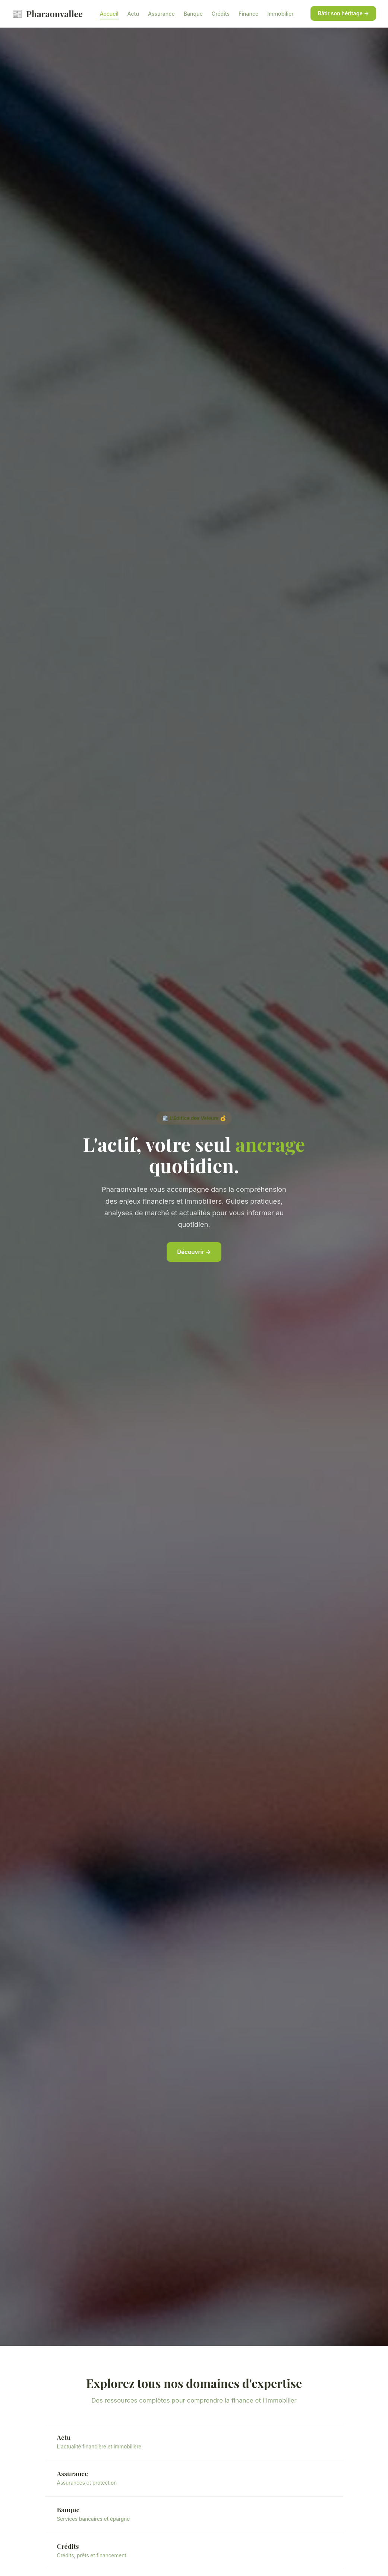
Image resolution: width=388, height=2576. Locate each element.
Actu (133, 13)
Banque (193, 13)
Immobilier (280, 13)
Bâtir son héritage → (343, 13)
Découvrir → (194, 1252)
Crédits (221, 13)
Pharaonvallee (47, 13)
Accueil (109, 13)
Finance (248, 13)
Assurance (161, 13)
